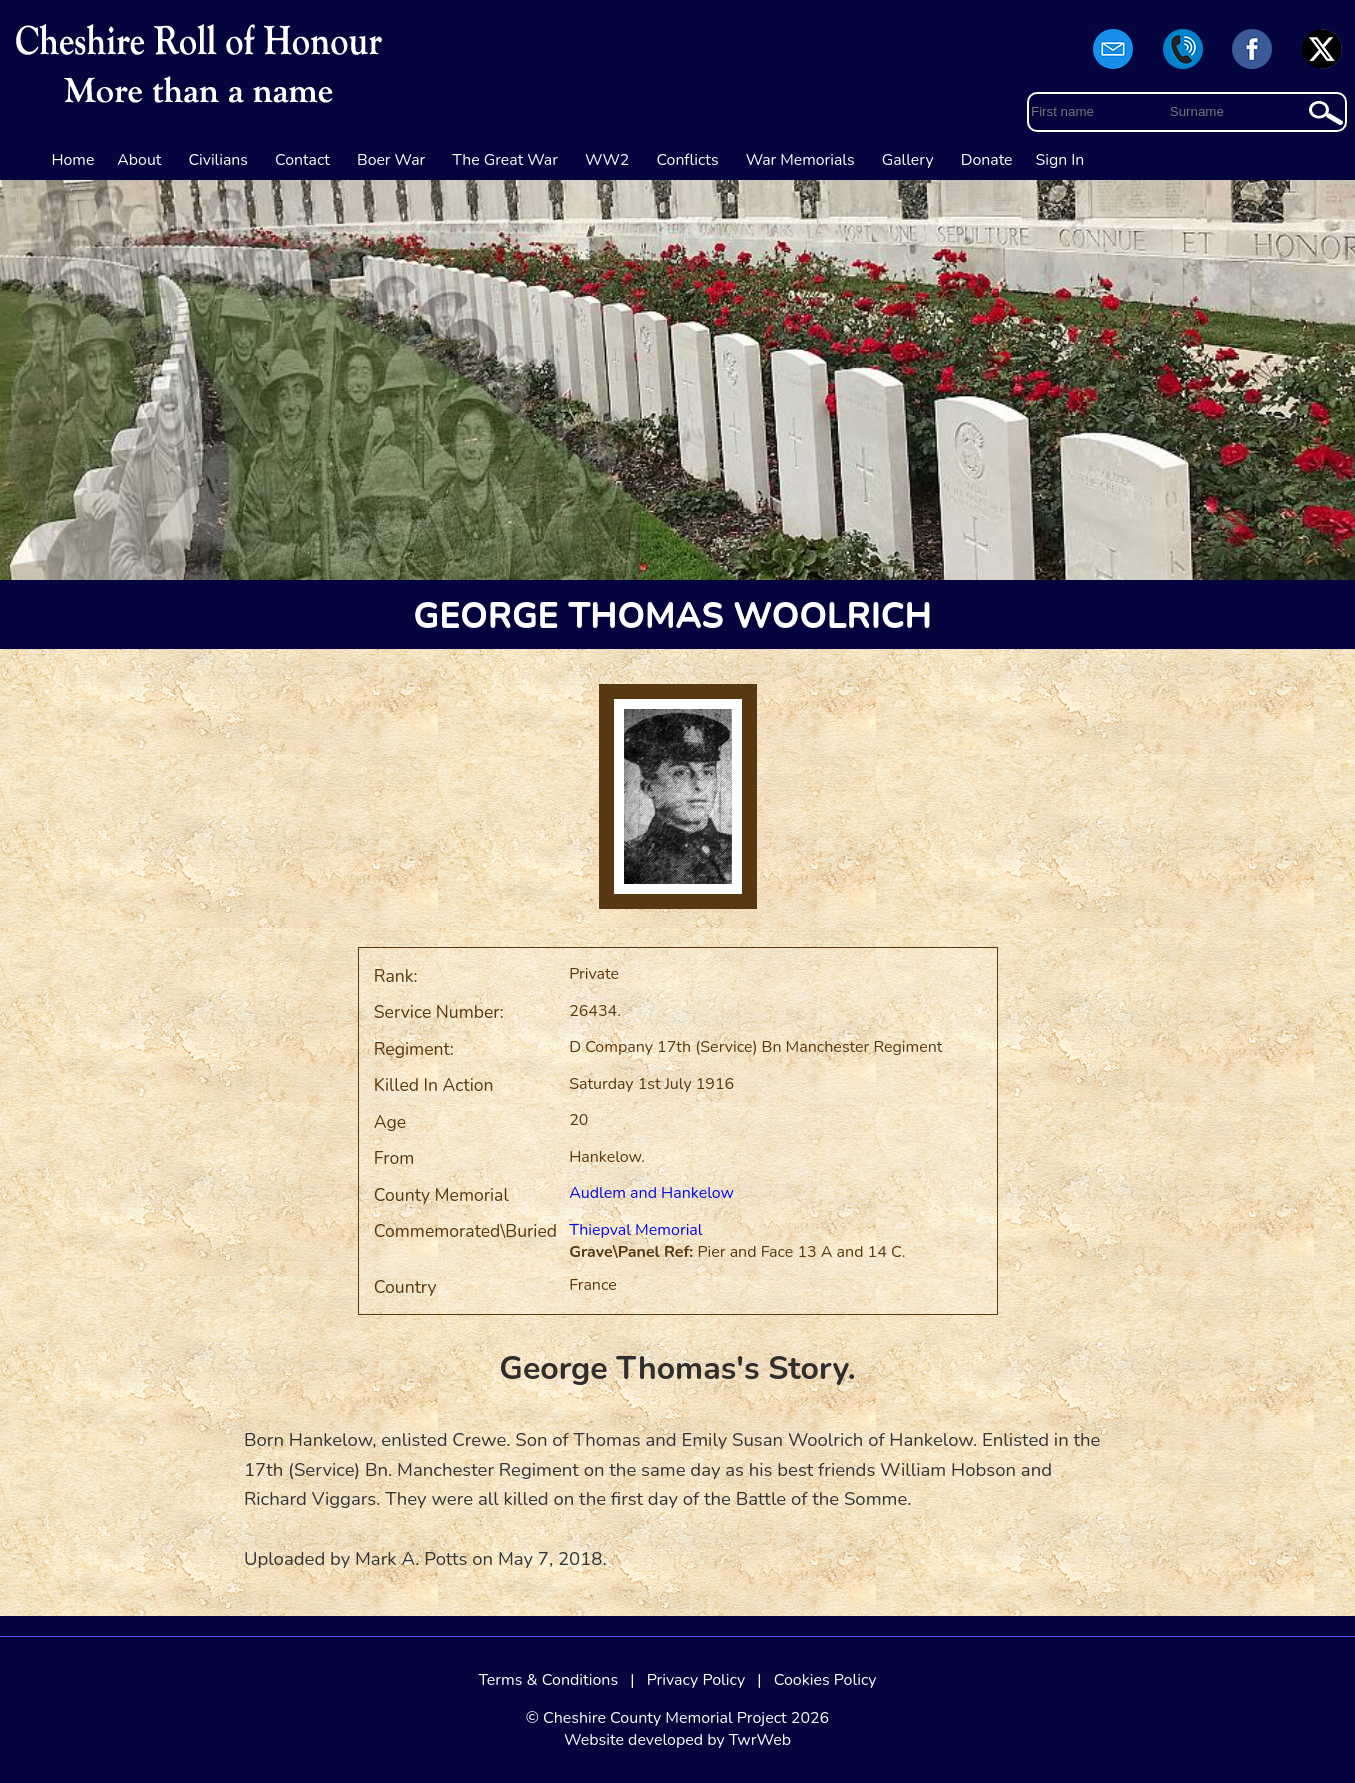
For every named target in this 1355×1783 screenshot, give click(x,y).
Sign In (1060, 160)
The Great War (505, 160)
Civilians (218, 160)
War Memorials (800, 160)
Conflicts (687, 160)
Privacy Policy (696, 1680)
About (139, 160)
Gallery (908, 160)
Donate (987, 160)
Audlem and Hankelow (651, 1193)
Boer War (391, 160)
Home (73, 160)
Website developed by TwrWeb (677, 1740)
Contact (302, 160)
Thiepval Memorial (635, 1230)
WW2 (607, 160)
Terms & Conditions (548, 1680)
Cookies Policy (825, 1680)
